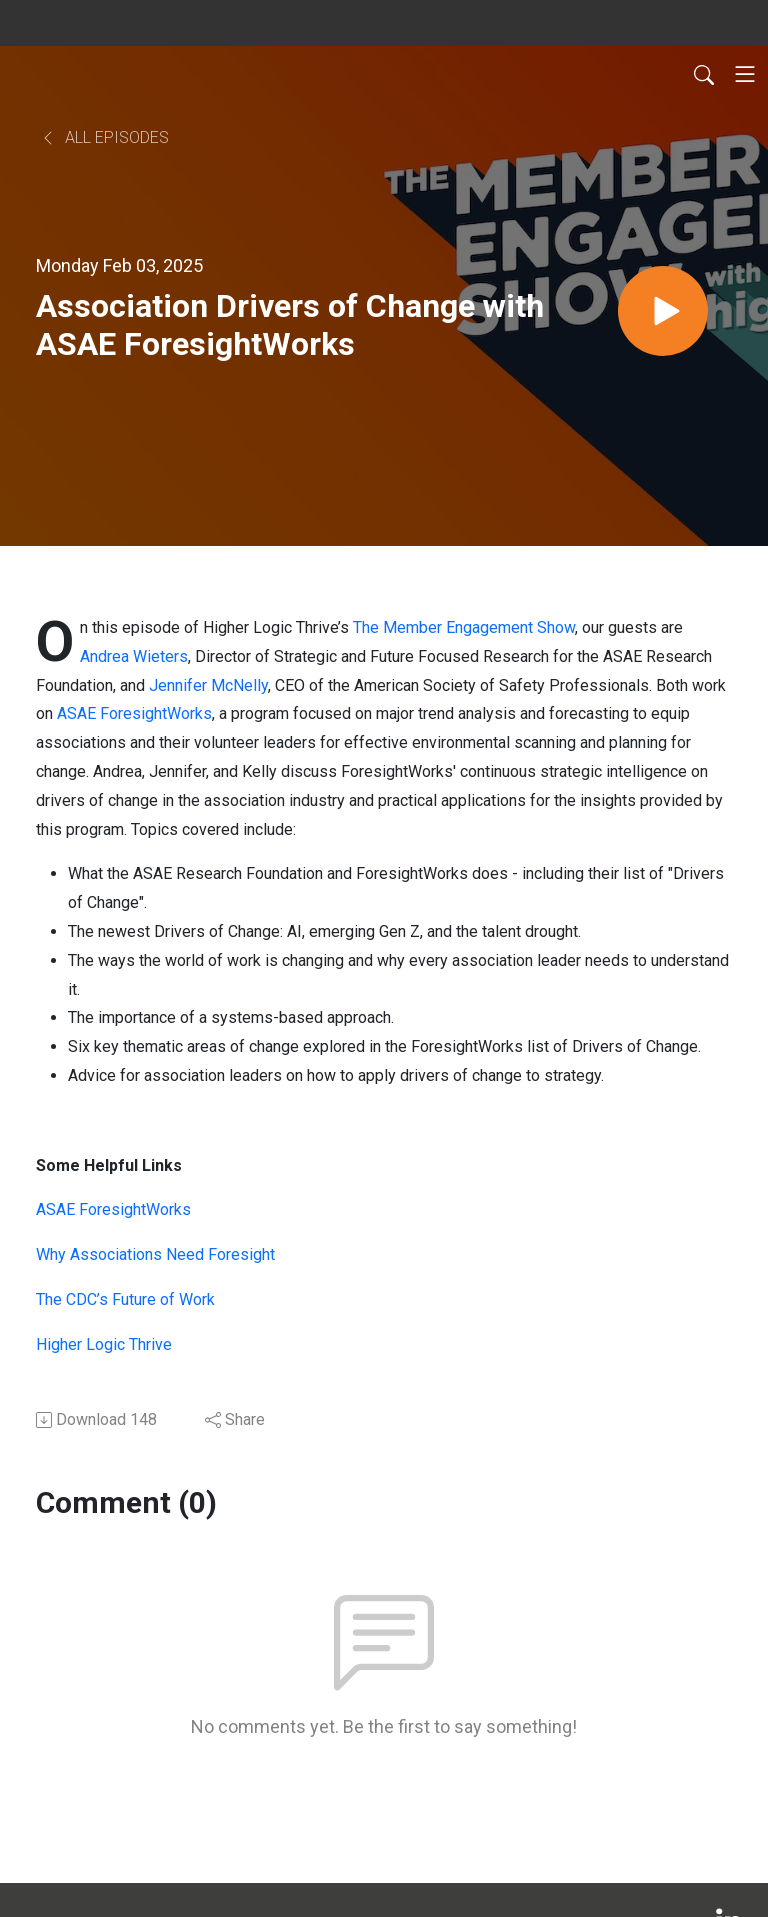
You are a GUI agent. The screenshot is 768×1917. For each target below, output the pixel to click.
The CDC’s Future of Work (125, 1299)
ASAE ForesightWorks (134, 713)
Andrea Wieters (134, 656)
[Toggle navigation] (745, 74)
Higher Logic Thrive (104, 1344)
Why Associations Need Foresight (155, 1254)
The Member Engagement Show (464, 627)
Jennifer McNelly (208, 685)
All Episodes (104, 137)
